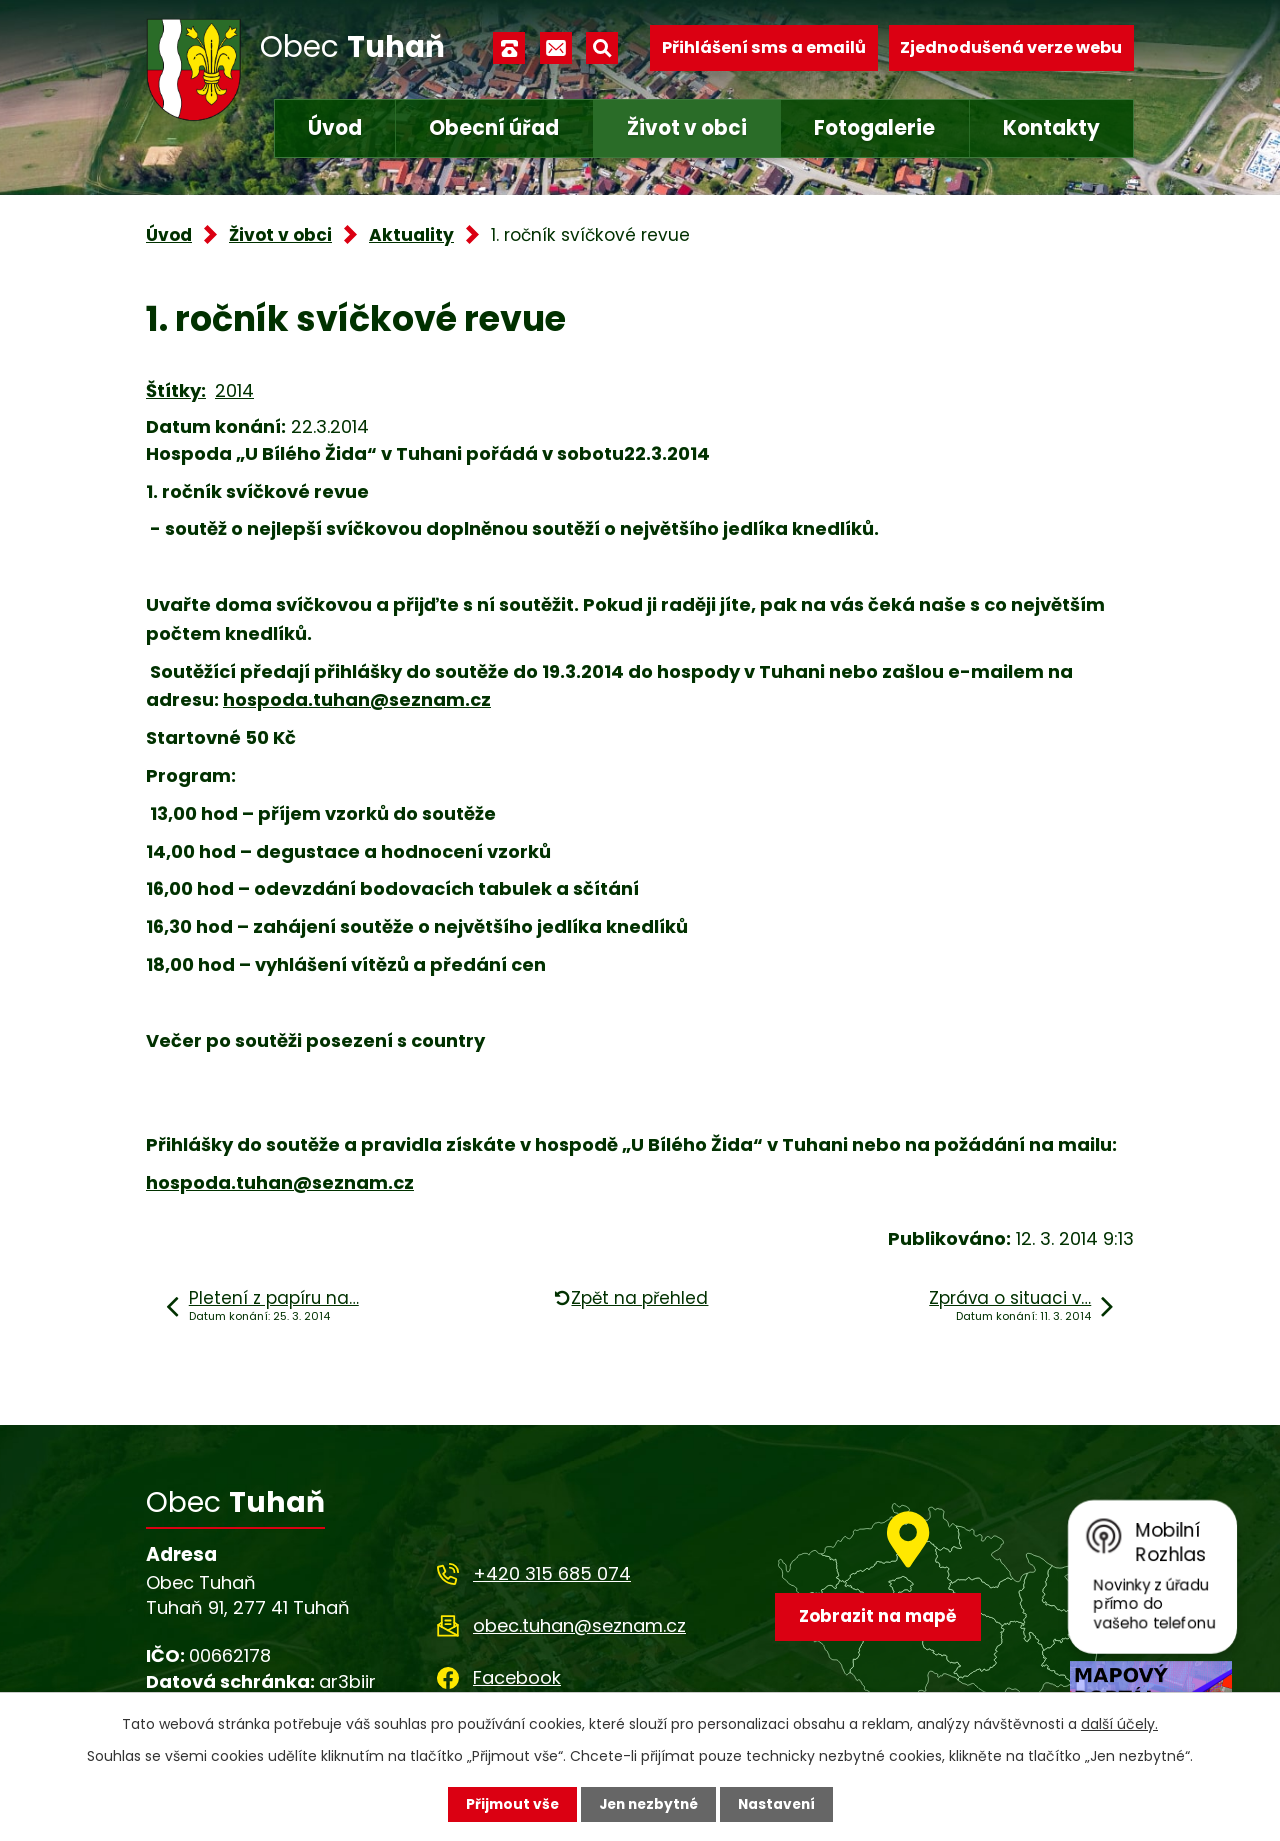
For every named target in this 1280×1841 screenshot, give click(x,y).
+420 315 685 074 (552, 1573)
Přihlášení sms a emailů (764, 47)
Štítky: (176, 390)
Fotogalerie (874, 128)
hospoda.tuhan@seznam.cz (357, 699)
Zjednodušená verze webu (1011, 47)
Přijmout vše (507, 1804)
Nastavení (780, 1804)
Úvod (335, 128)
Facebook (517, 1677)
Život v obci (687, 128)
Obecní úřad (494, 128)
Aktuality (411, 235)
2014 (234, 390)
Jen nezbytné (647, 1804)
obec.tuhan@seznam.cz (579, 1625)
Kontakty (1051, 128)
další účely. (1119, 1724)
